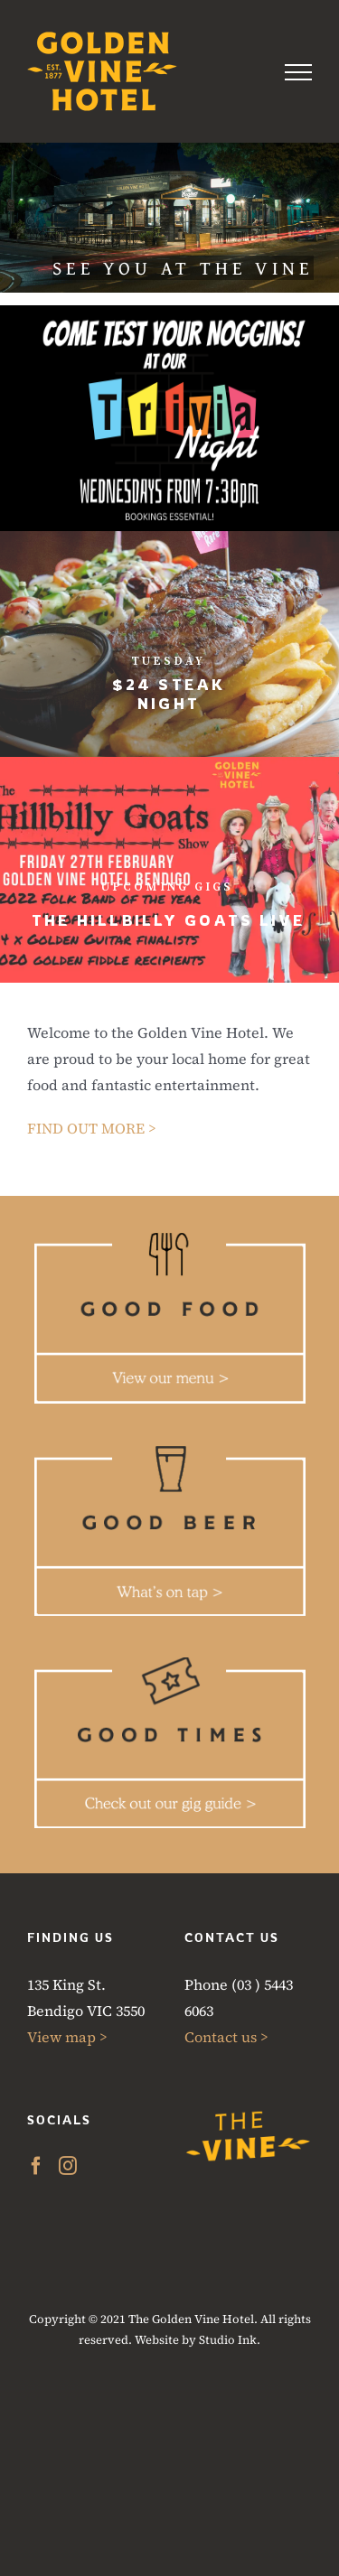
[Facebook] (36, 2166)
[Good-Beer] (170, 1452)
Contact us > (226, 2037)
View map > (67, 2037)
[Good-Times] (170, 1665)
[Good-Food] (170, 1239)
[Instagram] (68, 2166)
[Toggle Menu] (298, 72)
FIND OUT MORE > (91, 1128)
